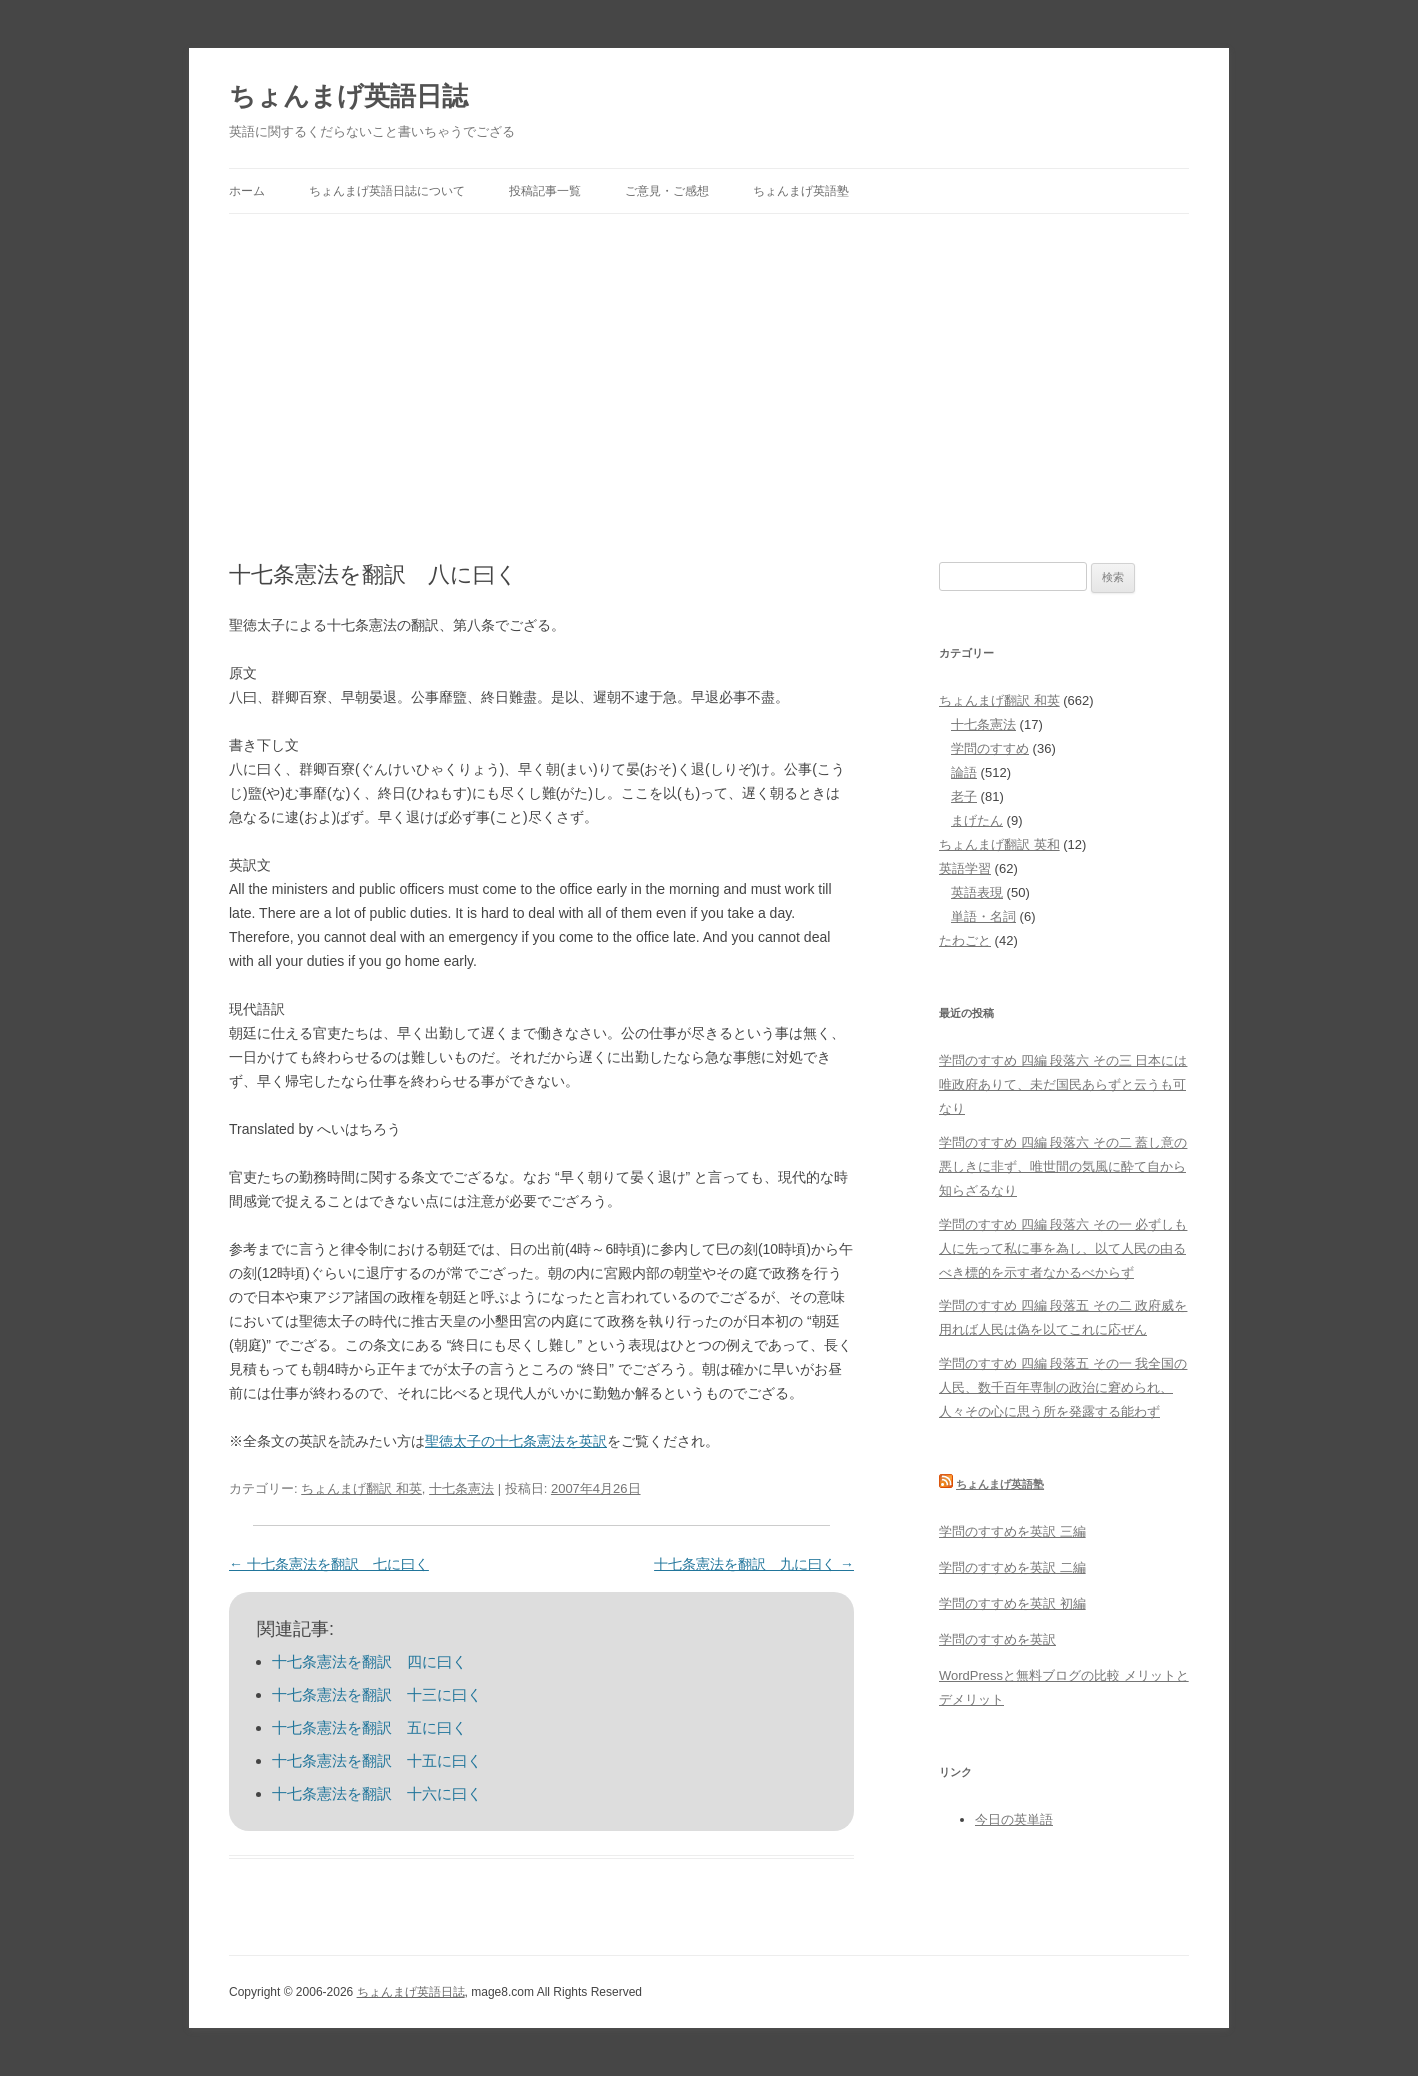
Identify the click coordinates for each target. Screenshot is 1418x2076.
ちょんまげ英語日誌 (348, 96)
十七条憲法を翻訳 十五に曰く (377, 1760)
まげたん (977, 820)
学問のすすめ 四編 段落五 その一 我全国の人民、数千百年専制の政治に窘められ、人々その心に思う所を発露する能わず (1063, 1387)
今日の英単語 (1014, 1819)
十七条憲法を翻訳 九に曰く (754, 1564)
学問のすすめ (990, 748)
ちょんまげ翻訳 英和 (999, 844)
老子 (964, 796)
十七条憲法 (461, 1488)
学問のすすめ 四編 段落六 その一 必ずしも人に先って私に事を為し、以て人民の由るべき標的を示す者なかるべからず (1063, 1248)
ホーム (247, 191)
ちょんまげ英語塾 (801, 191)
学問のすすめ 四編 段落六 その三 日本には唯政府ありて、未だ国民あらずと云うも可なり (1063, 1084)
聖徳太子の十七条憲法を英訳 (516, 1441)
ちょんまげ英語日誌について (387, 191)
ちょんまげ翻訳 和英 (361, 1488)
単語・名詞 (983, 916)
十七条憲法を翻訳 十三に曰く (377, 1694)
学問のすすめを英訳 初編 (1012, 1603)
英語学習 (965, 868)
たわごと (965, 940)
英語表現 (977, 892)
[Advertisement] (709, 364)
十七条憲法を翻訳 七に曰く (329, 1564)
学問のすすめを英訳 (997, 1639)
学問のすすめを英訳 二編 (1012, 1567)
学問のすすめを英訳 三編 (1012, 1531)
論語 (964, 772)
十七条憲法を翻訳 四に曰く (369, 1661)
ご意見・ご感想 (667, 191)
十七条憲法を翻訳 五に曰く (369, 1727)
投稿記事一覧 (545, 191)
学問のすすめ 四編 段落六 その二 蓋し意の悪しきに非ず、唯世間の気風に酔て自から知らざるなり (1063, 1166)
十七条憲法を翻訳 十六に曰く (377, 1793)
